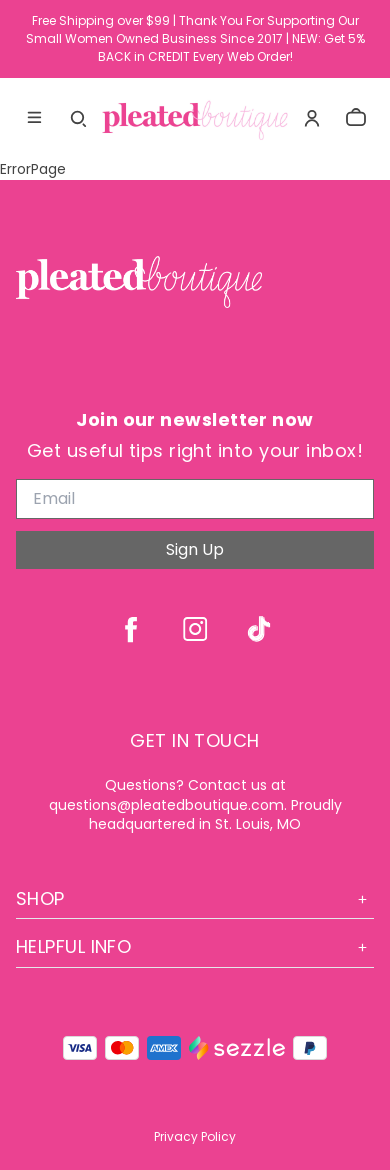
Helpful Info (195, 946)
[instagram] (195, 629)
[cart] (356, 118)
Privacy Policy (195, 1136)
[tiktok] (259, 629)
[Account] (312, 118)
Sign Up (195, 549)
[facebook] (131, 629)
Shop (195, 898)
